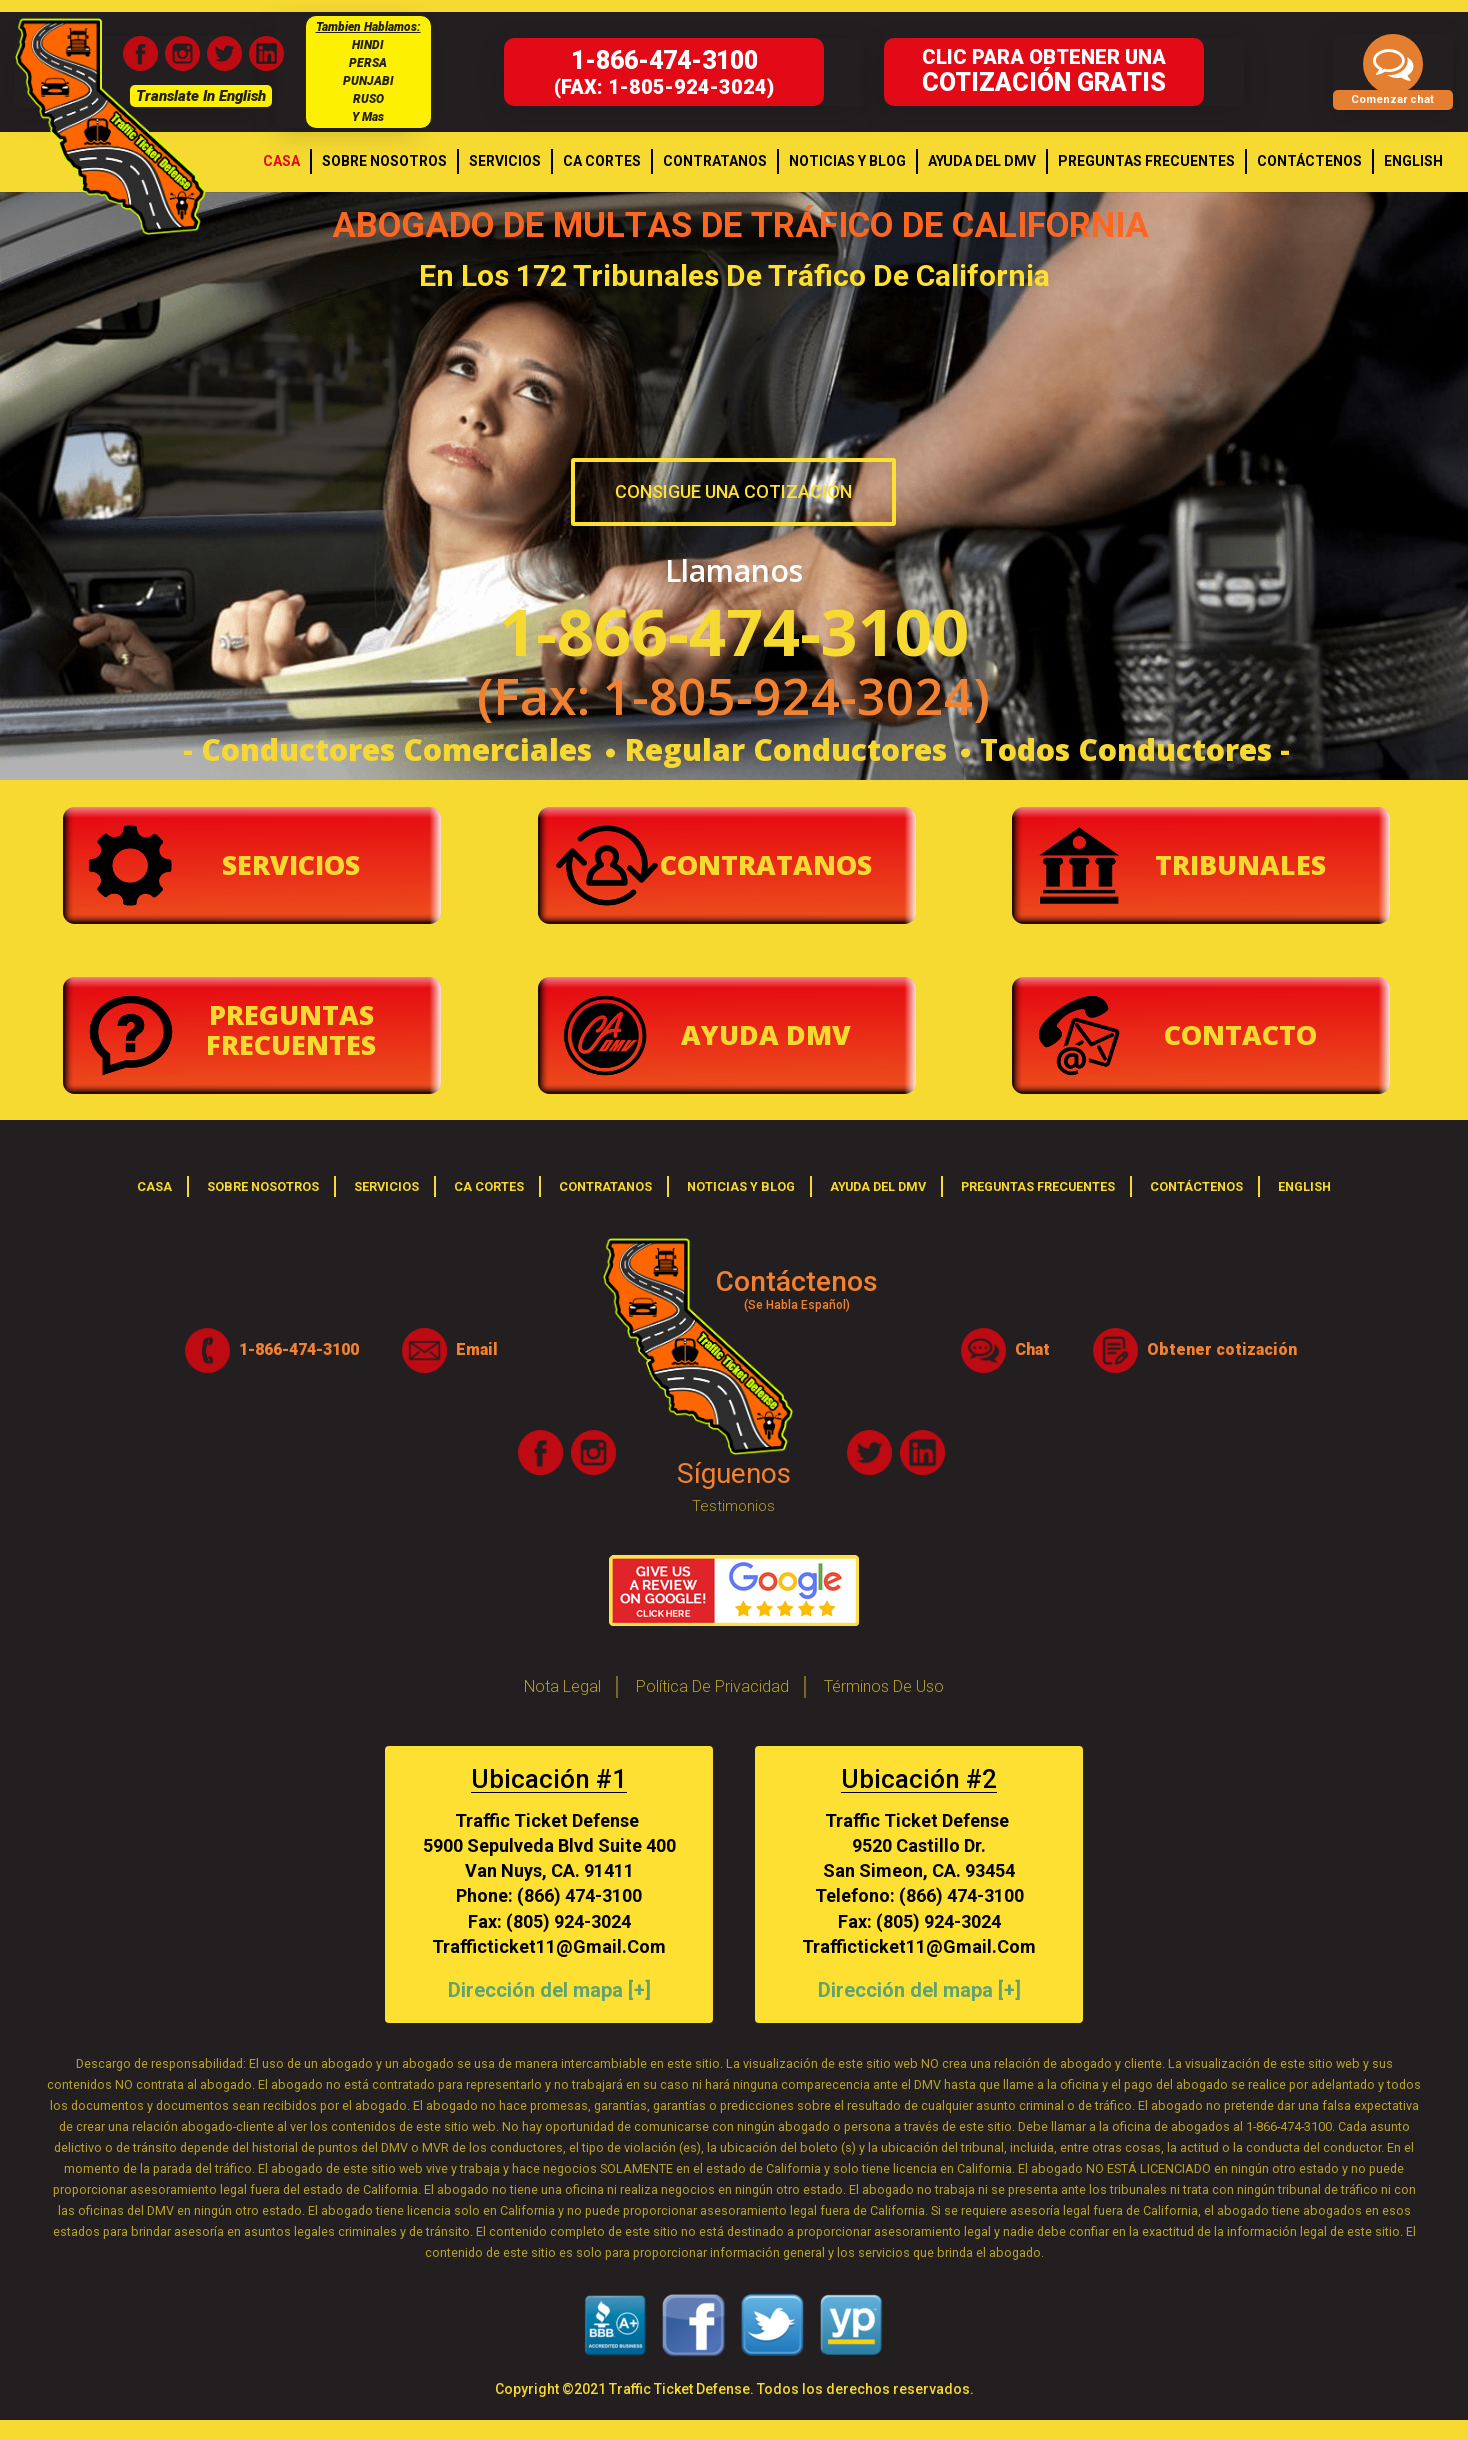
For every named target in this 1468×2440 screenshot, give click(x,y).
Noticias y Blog (741, 1186)
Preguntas (291, 1029)
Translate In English (201, 96)
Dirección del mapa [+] (549, 1990)
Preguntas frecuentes (1038, 1186)
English (1304, 1186)
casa (154, 1186)
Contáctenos (1196, 1186)
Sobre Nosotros (263, 1186)
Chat (1005, 1350)
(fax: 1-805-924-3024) (664, 72)
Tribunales (1240, 864)
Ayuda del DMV (878, 1186)
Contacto (1240, 1034)
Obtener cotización (1195, 1350)
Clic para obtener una (1044, 71)
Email (450, 1350)
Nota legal (562, 1686)
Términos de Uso (884, 1686)
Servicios (291, 864)
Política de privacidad (712, 1686)
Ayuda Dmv (766, 1034)
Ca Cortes (489, 1186)
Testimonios (733, 1506)
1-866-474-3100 (272, 1350)
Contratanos (766, 864)
